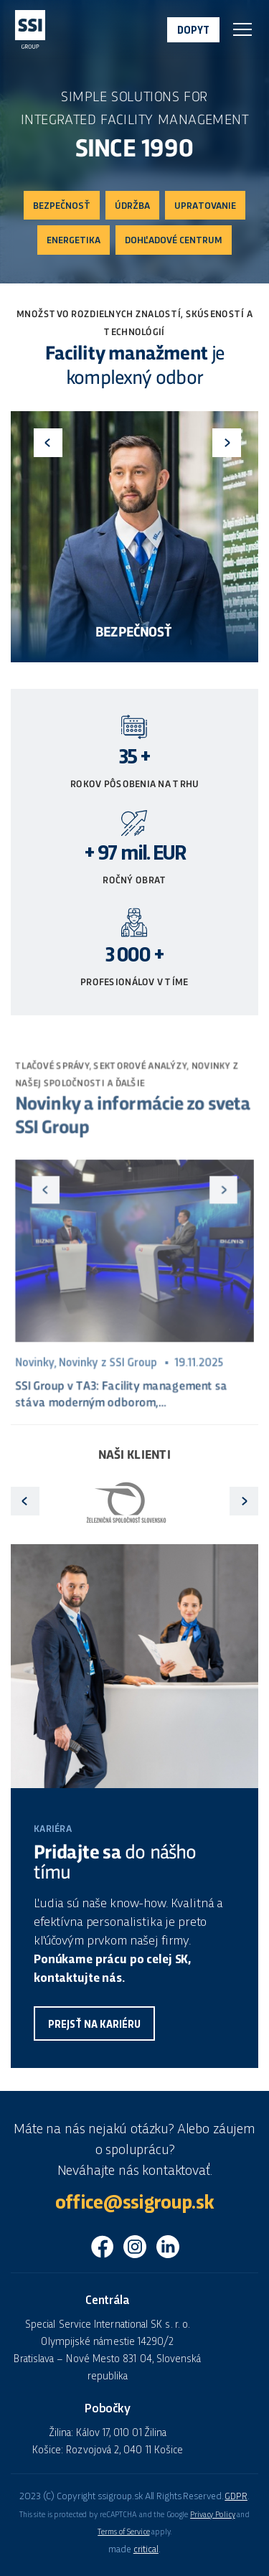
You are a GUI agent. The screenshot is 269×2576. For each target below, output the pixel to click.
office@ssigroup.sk (134, 2203)
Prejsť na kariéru (94, 2025)
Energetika (73, 240)
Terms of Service (123, 2532)
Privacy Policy (212, 2515)
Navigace (242, 29)
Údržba (132, 206)
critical (146, 2549)
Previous (48, 442)
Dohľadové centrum (173, 240)
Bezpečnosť (61, 206)
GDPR (236, 2496)
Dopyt (193, 31)
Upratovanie (205, 206)
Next (226, 442)
